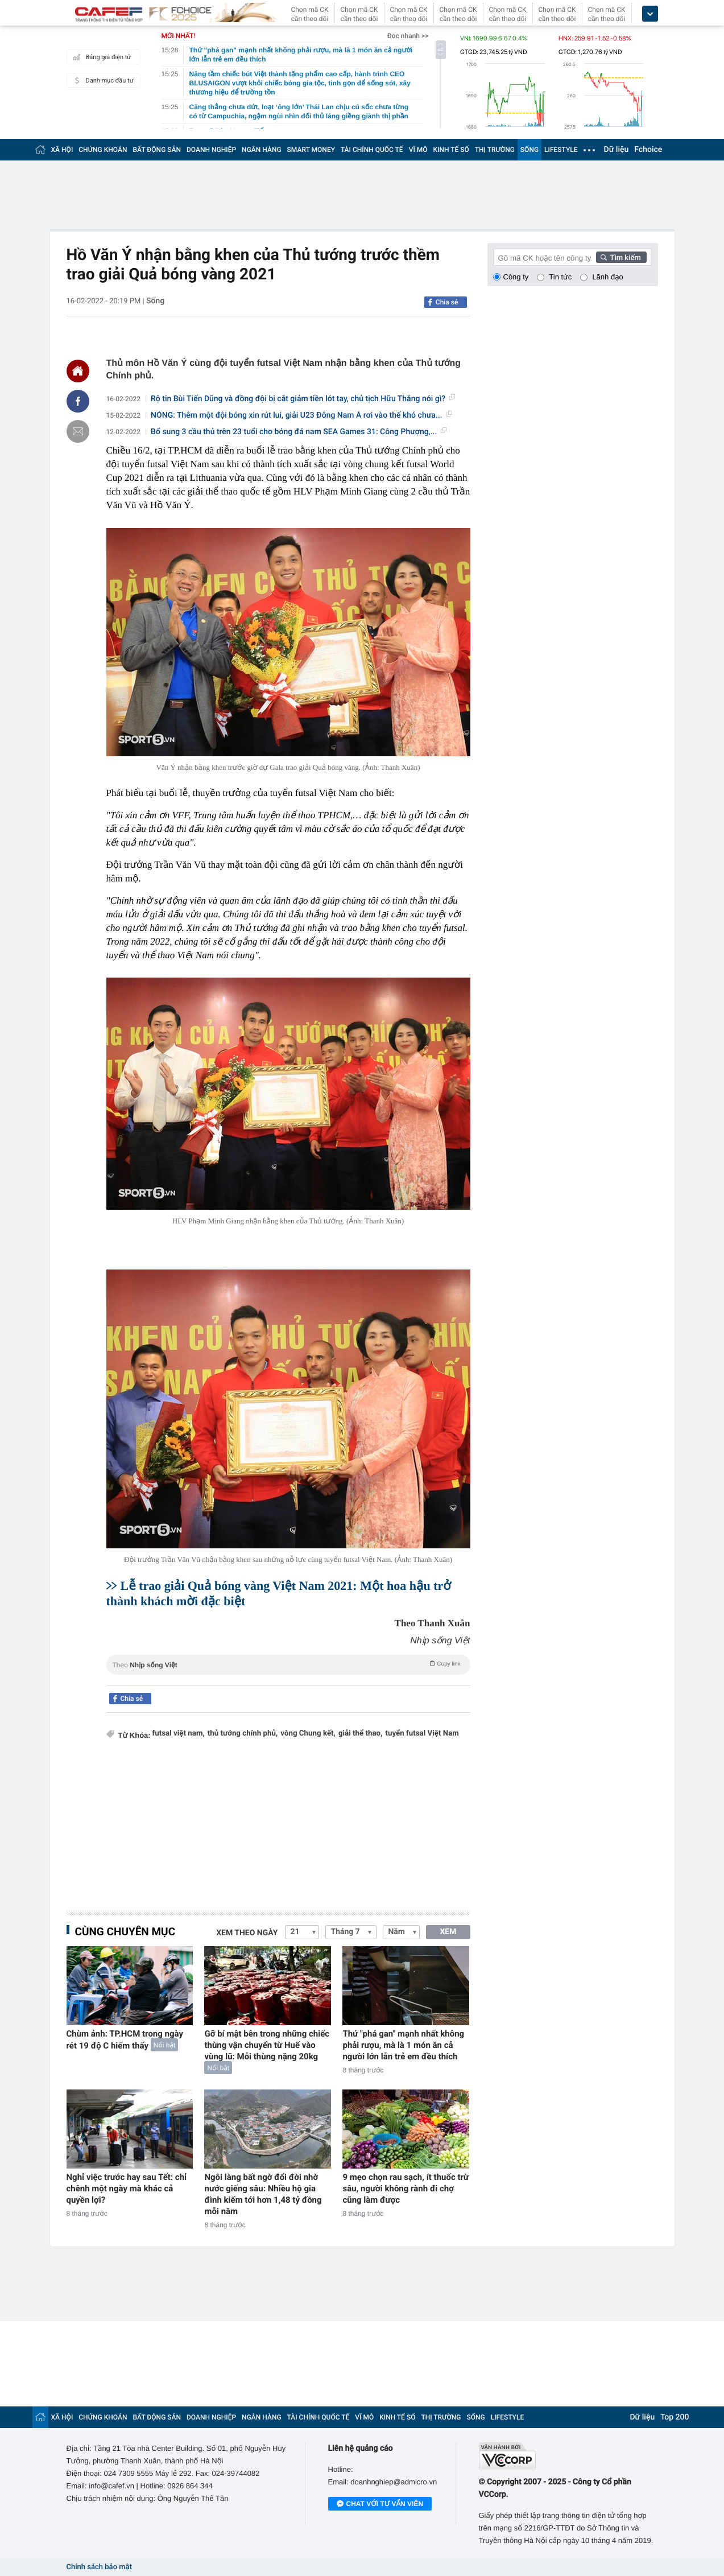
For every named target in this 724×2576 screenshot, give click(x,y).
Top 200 (674, 2417)
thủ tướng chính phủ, (243, 1733)
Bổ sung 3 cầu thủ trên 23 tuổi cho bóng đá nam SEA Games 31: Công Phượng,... (298, 431)
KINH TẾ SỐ (451, 150)
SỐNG (529, 150)
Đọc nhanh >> (408, 36)
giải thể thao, (360, 1733)
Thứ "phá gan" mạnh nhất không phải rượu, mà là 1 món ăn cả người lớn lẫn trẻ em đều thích (403, 2045)
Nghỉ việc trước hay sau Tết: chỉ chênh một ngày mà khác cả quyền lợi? (127, 2188)
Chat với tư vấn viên (380, 2504)
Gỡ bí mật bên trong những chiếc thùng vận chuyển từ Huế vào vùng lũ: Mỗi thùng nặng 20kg (266, 2045)
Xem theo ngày (247, 1933)
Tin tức (560, 277)
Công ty (516, 277)
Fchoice (648, 149)
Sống (155, 301)
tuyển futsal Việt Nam (421, 1733)
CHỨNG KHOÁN (102, 150)
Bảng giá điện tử (100, 57)
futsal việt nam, (178, 1733)
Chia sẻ (447, 302)
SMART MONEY (311, 150)
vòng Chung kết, (308, 1733)
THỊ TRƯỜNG (495, 150)
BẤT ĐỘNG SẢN (157, 150)
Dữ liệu (616, 149)
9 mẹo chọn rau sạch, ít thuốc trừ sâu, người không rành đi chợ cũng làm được (405, 2188)
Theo (288, 1664)
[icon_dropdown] (650, 14)
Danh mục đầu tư (102, 80)
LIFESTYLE (560, 150)
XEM (448, 1931)
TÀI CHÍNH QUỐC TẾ (372, 150)
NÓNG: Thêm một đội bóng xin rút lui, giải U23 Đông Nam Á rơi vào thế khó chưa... (301, 415)
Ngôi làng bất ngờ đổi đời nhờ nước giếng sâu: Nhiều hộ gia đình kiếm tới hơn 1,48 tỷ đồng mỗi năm (262, 2194)
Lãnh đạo (607, 277)
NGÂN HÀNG (262, 150)
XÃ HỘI (62, 150)
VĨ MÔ (418, 150)
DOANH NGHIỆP (211, 150)
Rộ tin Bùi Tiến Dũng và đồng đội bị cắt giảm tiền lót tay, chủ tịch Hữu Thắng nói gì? (303, 398)
